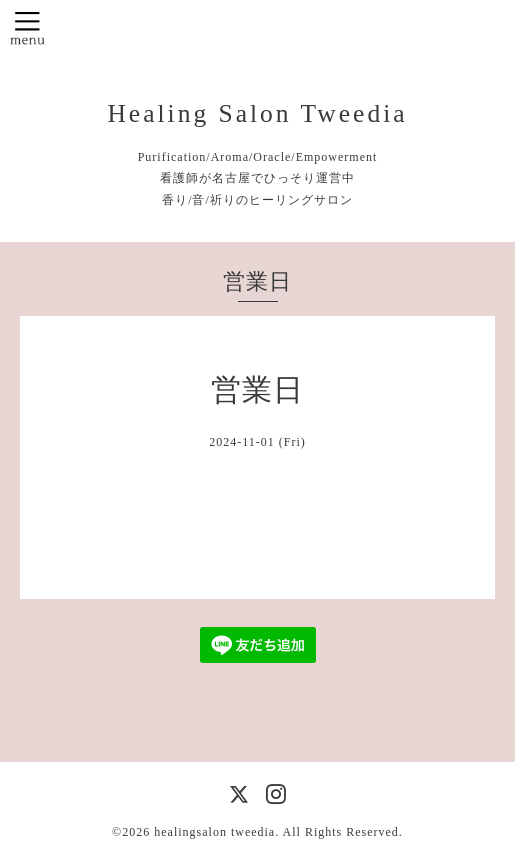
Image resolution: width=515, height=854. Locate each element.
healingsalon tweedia (214, 832)
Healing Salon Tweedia (257, 113)
